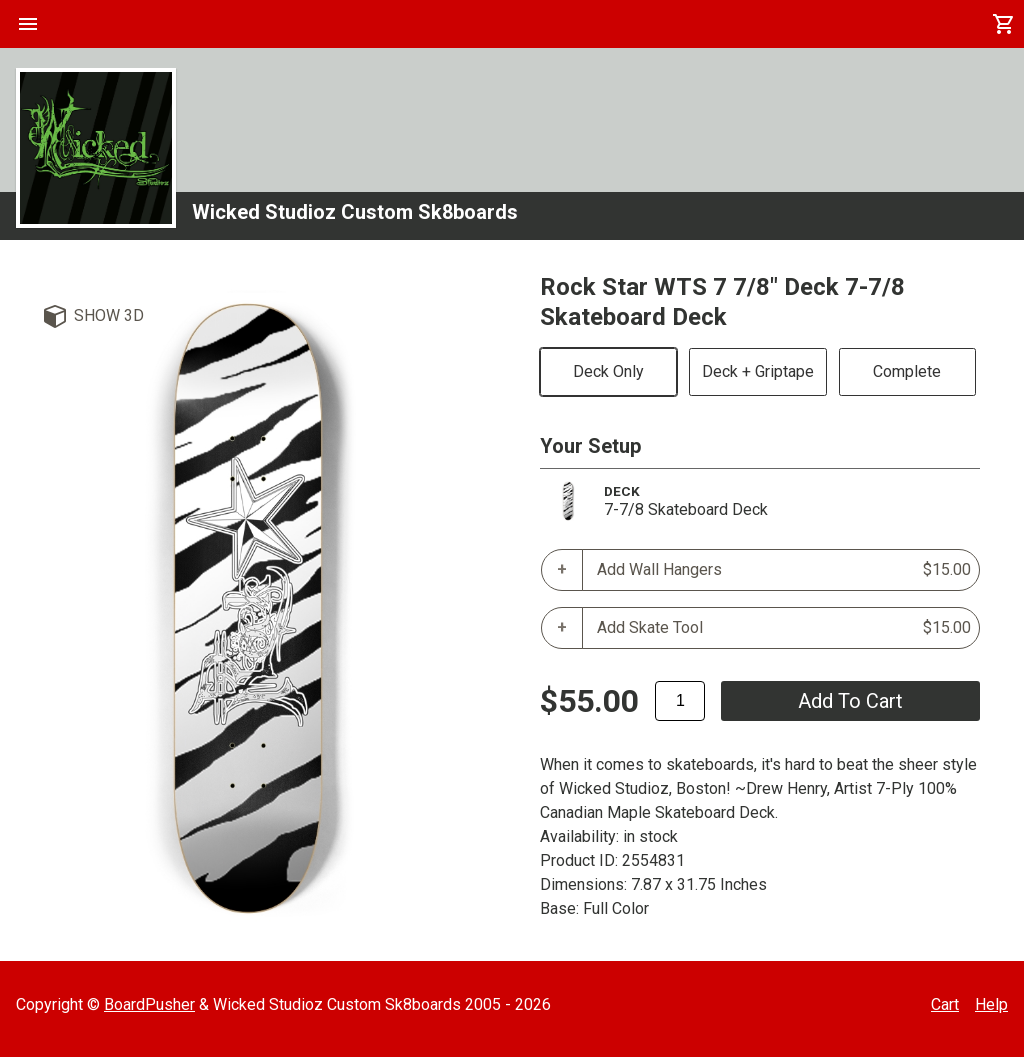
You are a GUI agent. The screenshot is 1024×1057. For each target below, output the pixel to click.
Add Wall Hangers (784, 570)
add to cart (850, 701)
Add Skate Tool (784, 628)
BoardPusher (149, 1004)
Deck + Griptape (758, 371)
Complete (907, 371)
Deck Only (608, 371)
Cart (945, 1004)
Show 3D (109, 315)
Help (991, 1004)
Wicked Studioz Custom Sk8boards (355, 212)
